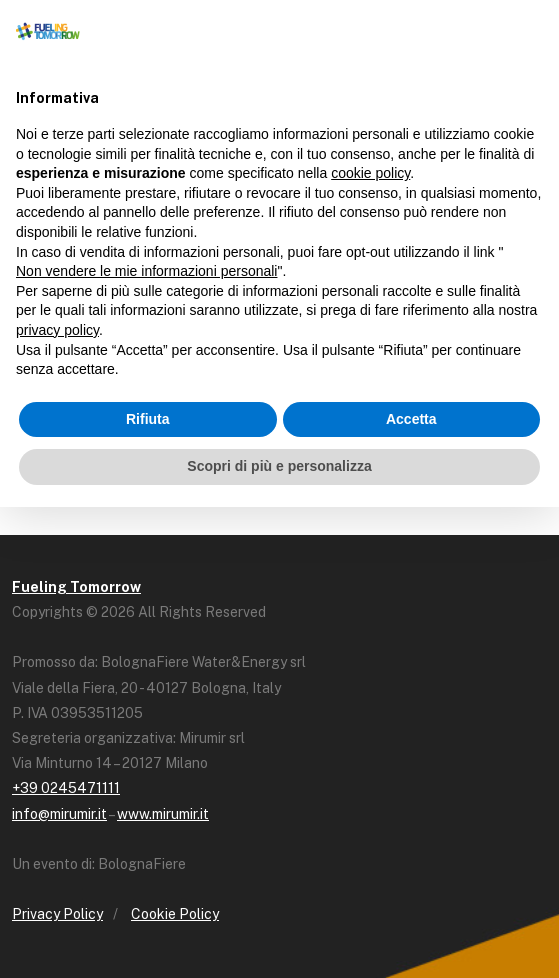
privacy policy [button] (57, 330)
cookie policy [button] (370, 173)
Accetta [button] (411, 419)
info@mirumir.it (59, 814)
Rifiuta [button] (148, 419)
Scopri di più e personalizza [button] (279, 466)
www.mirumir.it (163, 814)
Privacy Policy (57, 914)
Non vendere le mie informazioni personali (146, 271)
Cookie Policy (175, 914)
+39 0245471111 (66, 788)
